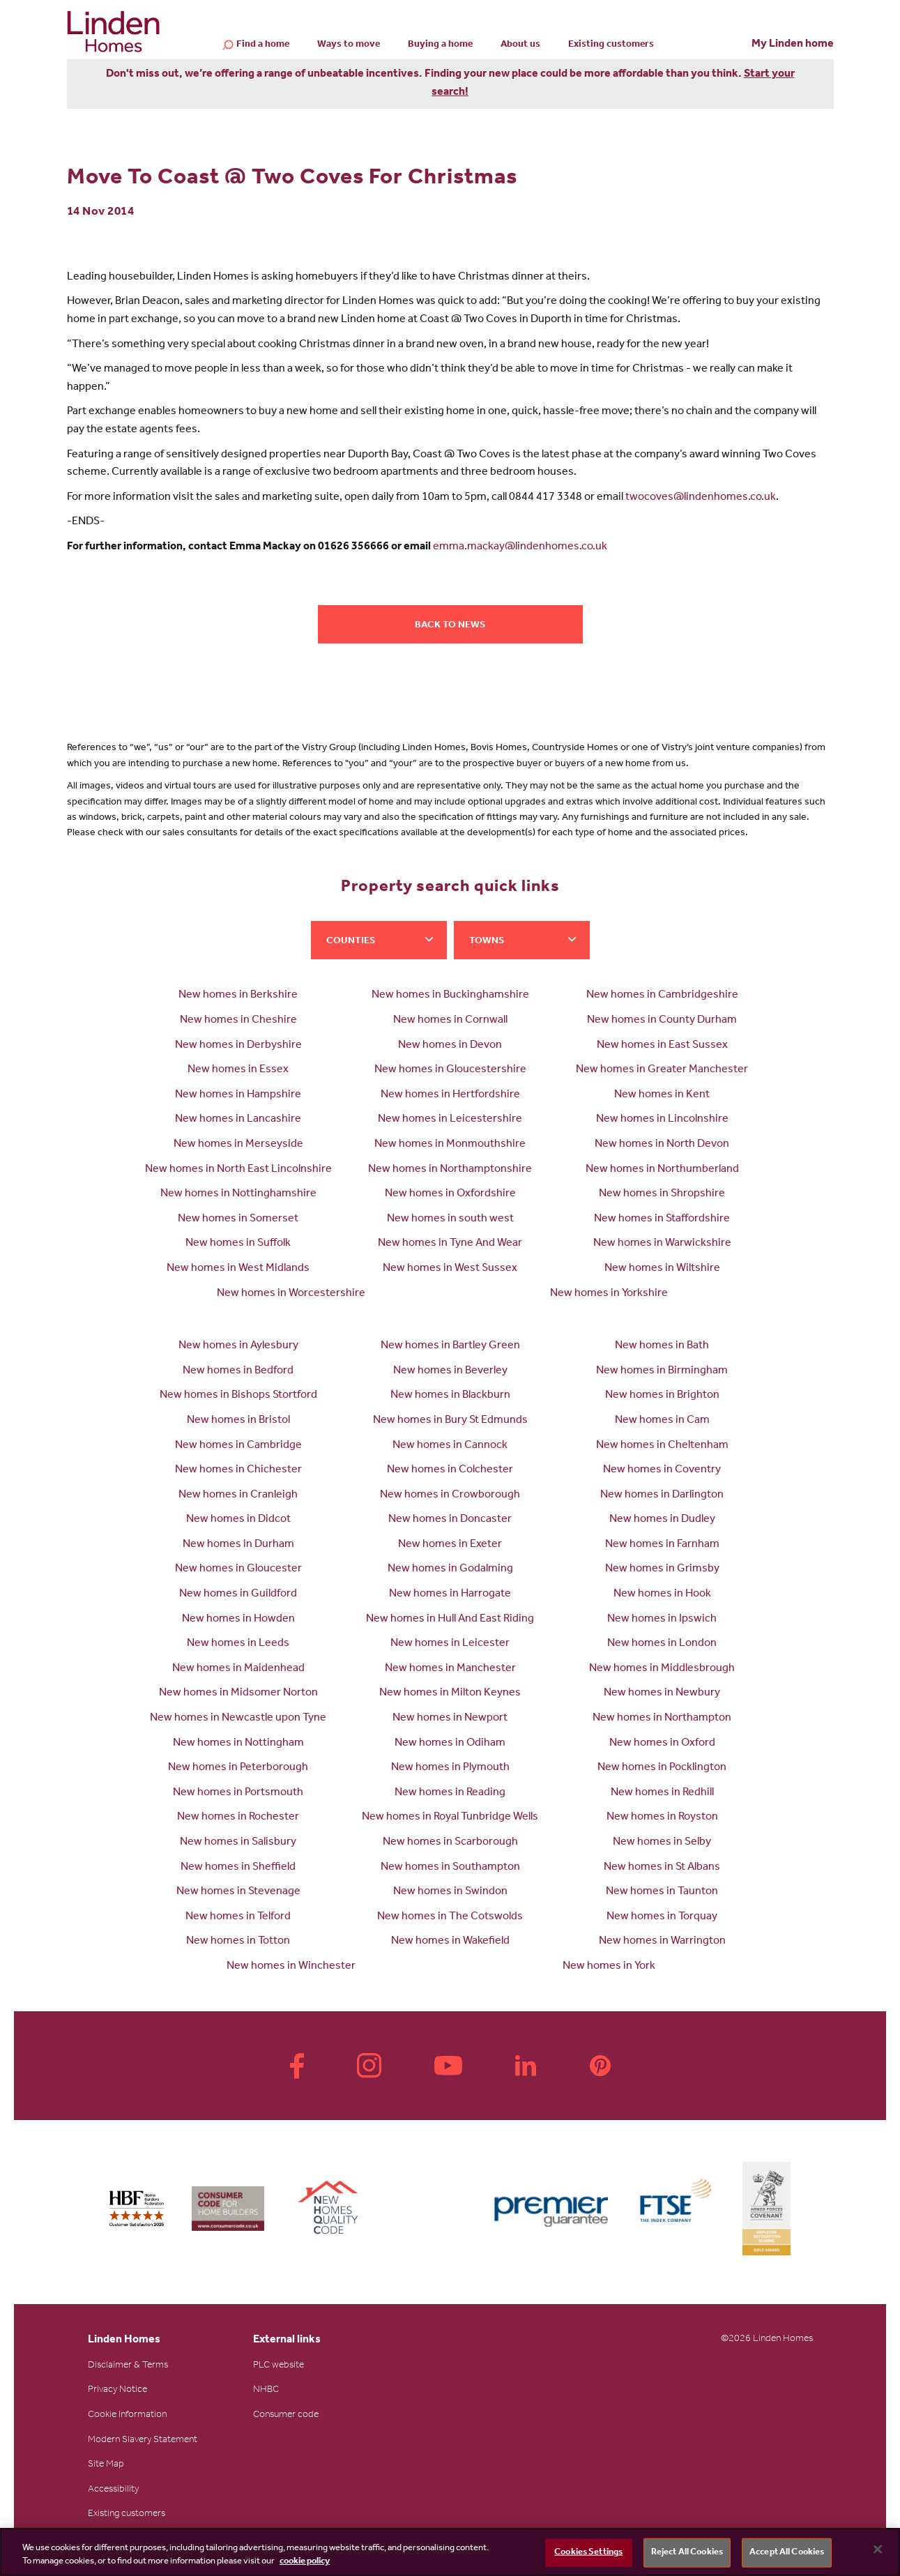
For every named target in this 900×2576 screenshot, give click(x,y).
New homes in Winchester (291, 1966)
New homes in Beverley (450, 1371)
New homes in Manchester (450, 1669)
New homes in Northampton (662, 1718)
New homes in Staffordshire (662, 1219)
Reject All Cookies (687, 2552)
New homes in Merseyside (238, 1144)
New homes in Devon (450, 1045)
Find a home (262, 46)
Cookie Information (127, 2416)
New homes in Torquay (662, 1917)
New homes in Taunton (662, 1892)
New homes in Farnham (662, 1544)
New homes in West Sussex (450, 1268)
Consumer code (286, 2416)
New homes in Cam (662, 1420)
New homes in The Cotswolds (450, 1917)
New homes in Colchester (450, 1470)
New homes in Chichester (238, 1470)
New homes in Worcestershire (291, 1294)
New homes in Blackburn (450, 1395)
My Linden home (793, 44)
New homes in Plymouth (450, 1768)
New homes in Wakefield (450, 1941)
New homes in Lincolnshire (662, 1119)
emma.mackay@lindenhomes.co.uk (520, 547)
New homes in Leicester (450, 1643)
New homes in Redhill (662, 1793)
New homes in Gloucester (238, 1569)
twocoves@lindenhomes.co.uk (700, 497)
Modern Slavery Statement (142, 2441)
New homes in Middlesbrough (662, 1669)
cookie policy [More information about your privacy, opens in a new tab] (305, 2561)
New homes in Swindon (450, 1892)
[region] (450, 2552)
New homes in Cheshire (238, 1020)
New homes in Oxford (662, 1743)
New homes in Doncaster (450, 1519)
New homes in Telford (238, 1917)
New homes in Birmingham (662, 1371)
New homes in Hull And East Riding (450, 1619)
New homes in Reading (450, 1793)
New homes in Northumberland (662, 1169)
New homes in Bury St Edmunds (450, 1420)
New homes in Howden (238, 1619)
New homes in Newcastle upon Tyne (238, 1718)
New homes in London (662, 1643)
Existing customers (611, 45)
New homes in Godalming (450, 1569)
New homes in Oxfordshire (450, 1194)
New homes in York (609, 1966)
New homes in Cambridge (238, 1445)
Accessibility (113, 2490)
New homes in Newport (450, 1718)
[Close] (877, 2549)
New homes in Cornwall (450, 1020)
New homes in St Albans (662, 1867)
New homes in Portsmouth (238, 1793)
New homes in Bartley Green (450, 1346)
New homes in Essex (238, 1070)
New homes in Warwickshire (662, 1243)
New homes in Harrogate (450, 1594)
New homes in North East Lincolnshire (238, 1169)
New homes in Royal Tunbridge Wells (450, 1817)
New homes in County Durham (662, 1020)
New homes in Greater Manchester (662, 1070)
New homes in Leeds (238, 1643)
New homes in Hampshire (238, 1095)
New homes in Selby (662, 1842)
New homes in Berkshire (238, 995)
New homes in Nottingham (238, 1743)
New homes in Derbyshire (238, 1045)
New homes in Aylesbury (238, 1346)
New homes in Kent (662, 1095)
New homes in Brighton (662, 1395)
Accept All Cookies (786, 2552)
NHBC (266, 2390)
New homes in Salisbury (238, 1842)
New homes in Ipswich (662, 1619)
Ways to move (348, 45)
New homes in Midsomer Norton (238, 1693)
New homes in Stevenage (238, 1892)
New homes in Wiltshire (662, 1268)
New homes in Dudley (662, 1519)
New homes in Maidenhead (238, 1669)
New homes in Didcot (238, 1519)
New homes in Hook (662, 1594)
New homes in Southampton (450, 1867)
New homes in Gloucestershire (450, 1070)
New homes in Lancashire (238, 1119)
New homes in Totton (238, 1941)
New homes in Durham (238, 1544)
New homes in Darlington (662, 1495)
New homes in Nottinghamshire (238, 1194)
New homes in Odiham (450, 1743)
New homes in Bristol (238, 1420)
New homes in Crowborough (450, 1495)
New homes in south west (450, 1219)
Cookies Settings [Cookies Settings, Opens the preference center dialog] (588, 2552)
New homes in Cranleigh (238, 1495)
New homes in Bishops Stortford (238, 1395)
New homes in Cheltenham (662, 1445)
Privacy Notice (117, 2390)
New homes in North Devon (662, 1144)
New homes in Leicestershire (450, 1119)
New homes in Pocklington (661, 1768)
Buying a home (440, 45)
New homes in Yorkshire (609, 1294)
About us (520, 45)
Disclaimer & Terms (128, 2366)
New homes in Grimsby (662, 1569)
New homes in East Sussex (662, 1045)
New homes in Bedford (238, 1371)
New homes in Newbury (662, 1693)
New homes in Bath (662, 1346)
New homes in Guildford (238, 1594)
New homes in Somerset (238, 1219)
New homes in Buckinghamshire (450, 995)
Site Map (106, 2465)
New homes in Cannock (450, 1445)
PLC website (278, 2366)
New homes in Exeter (450, 1544)
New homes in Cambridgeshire (662, 995)
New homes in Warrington (662, 1941)
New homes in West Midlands (238, 1268)
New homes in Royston (662, 1817)
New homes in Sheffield (238, 1867)
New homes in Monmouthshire (450, 1144)
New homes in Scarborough (450, 1842)
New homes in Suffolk (238, 1243)
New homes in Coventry (662, 1470)
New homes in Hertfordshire (450, 1095)
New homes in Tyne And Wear (450, 1243)
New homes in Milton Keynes (450, 1693)
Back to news (450, 626)
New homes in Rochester (238, 1817)
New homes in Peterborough (238, 1768)
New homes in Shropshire (662, 1194)
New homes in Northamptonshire (450, 1169)
